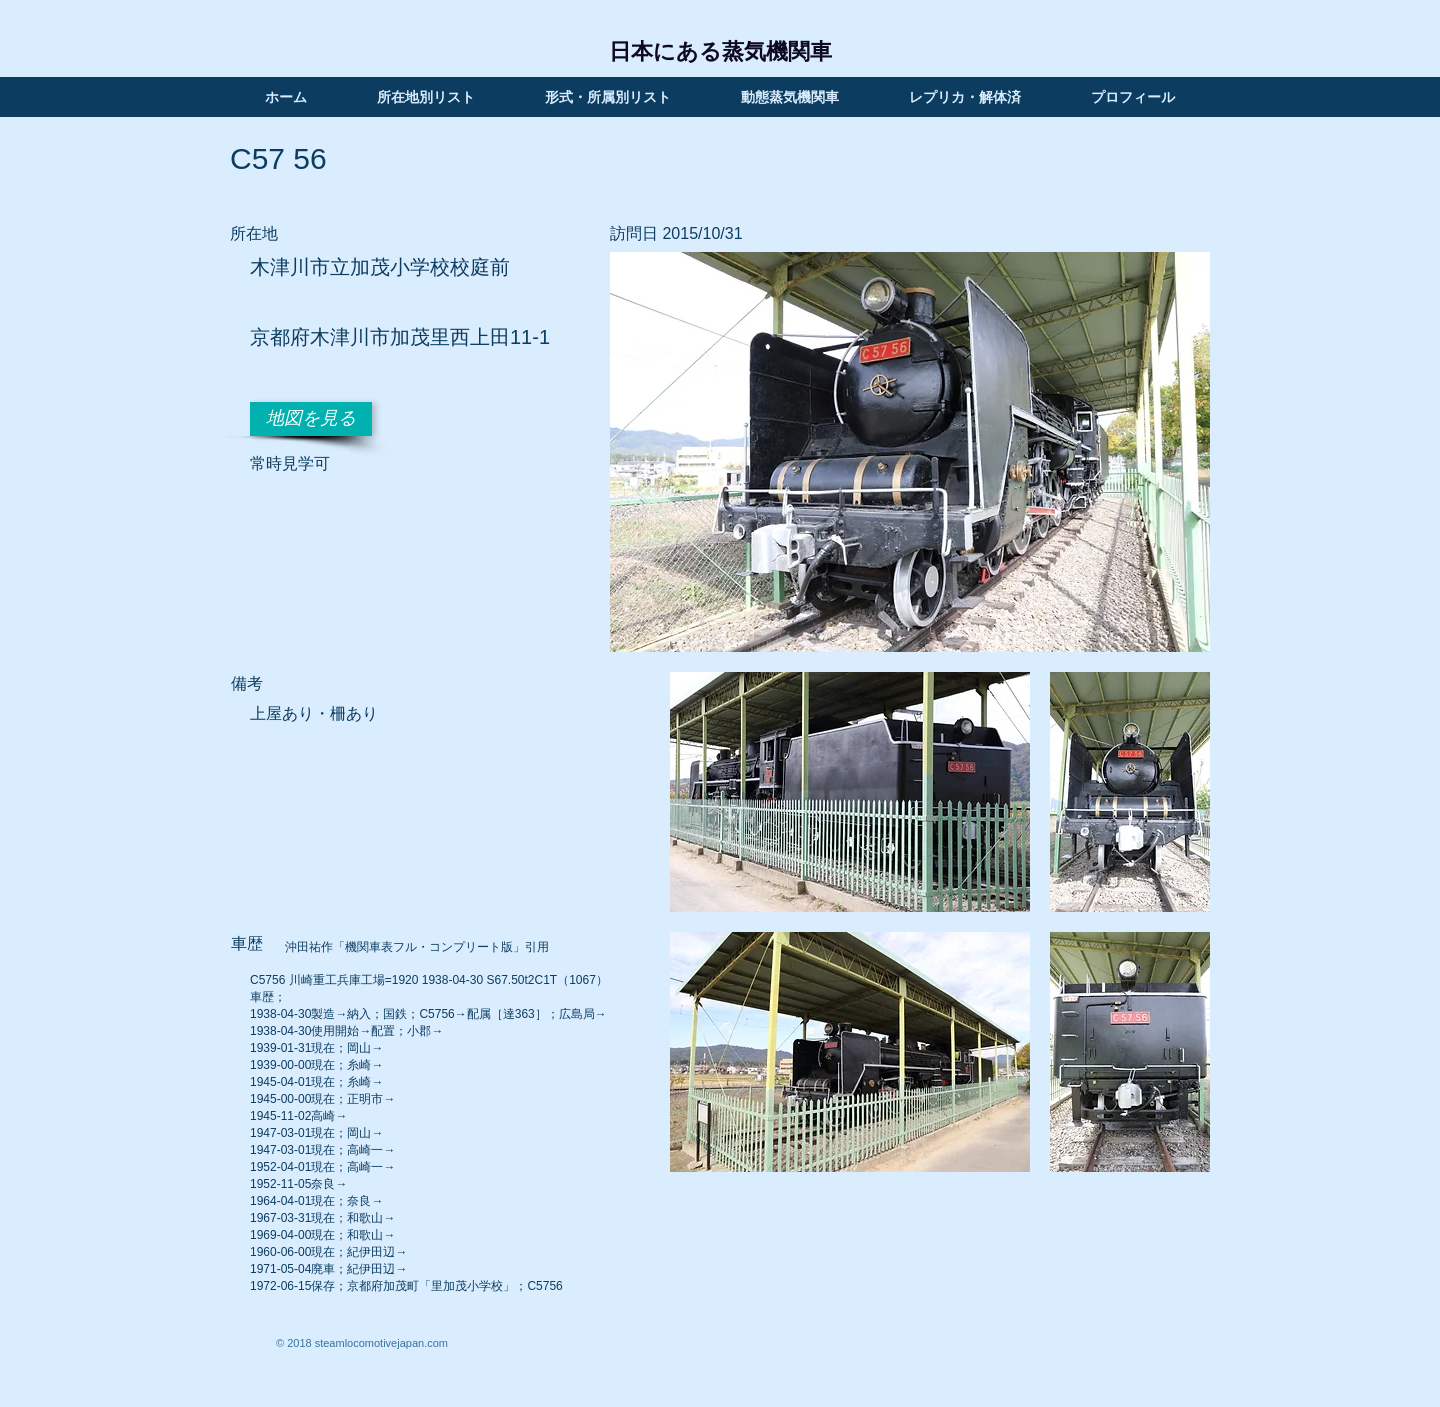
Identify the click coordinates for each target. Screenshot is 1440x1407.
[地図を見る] (311, 419)
